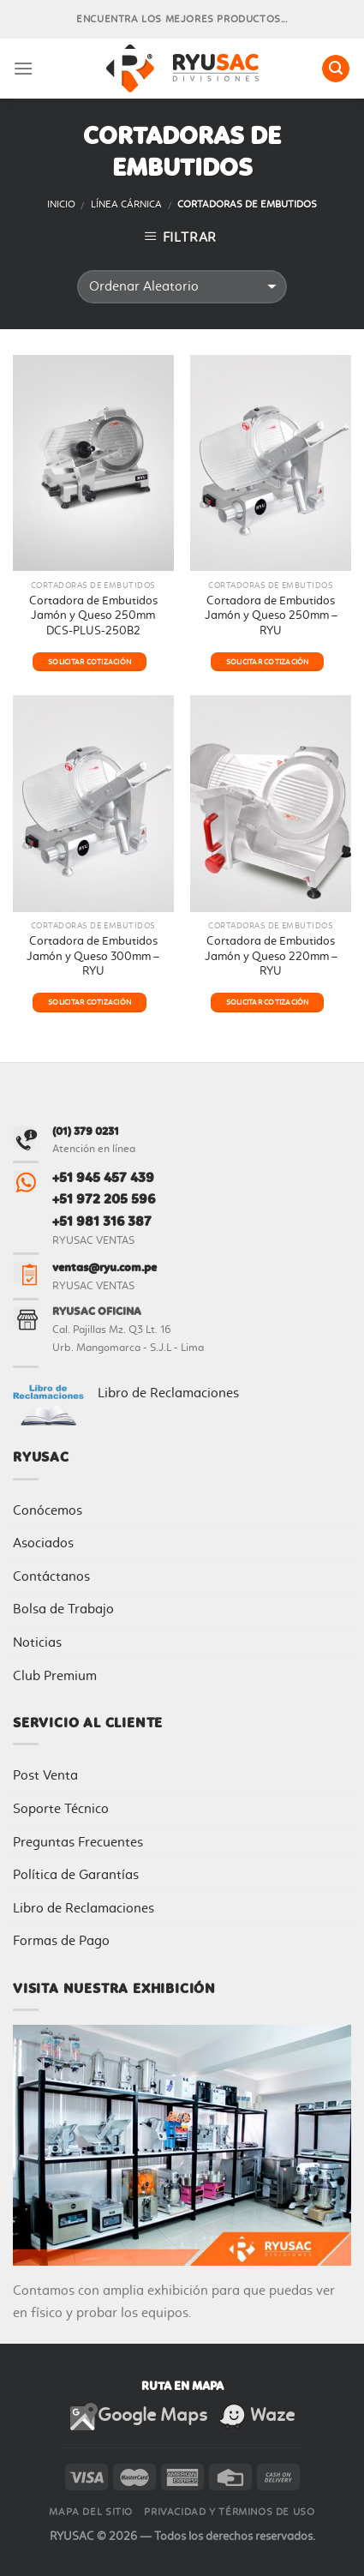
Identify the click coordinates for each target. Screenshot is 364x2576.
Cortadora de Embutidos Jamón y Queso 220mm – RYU (271, 955)
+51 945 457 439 (103, 1177)
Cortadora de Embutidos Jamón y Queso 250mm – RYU (271, 615)
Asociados (43, 1542)
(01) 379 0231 (85, 1131)
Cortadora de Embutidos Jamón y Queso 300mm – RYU (93, 955)
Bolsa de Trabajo (63, 1608)
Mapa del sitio (91, 2512)
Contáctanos (51, 1576)
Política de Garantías (76, 1874)
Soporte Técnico (61, 1808)
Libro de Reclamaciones (168, 1392)
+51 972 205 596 (103, 1199)
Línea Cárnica (126, 204)
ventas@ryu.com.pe (104, 1267)
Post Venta (45, 1775)
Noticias (37, 1642)
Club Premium (55, 1675)
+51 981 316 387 (102, 1221)
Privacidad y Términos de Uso (229, 2512)
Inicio (61, 204)
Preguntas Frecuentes (78, 1842)
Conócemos (47, 1510)
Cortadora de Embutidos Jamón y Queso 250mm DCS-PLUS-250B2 (93, 615)
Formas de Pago (61, 1940)
